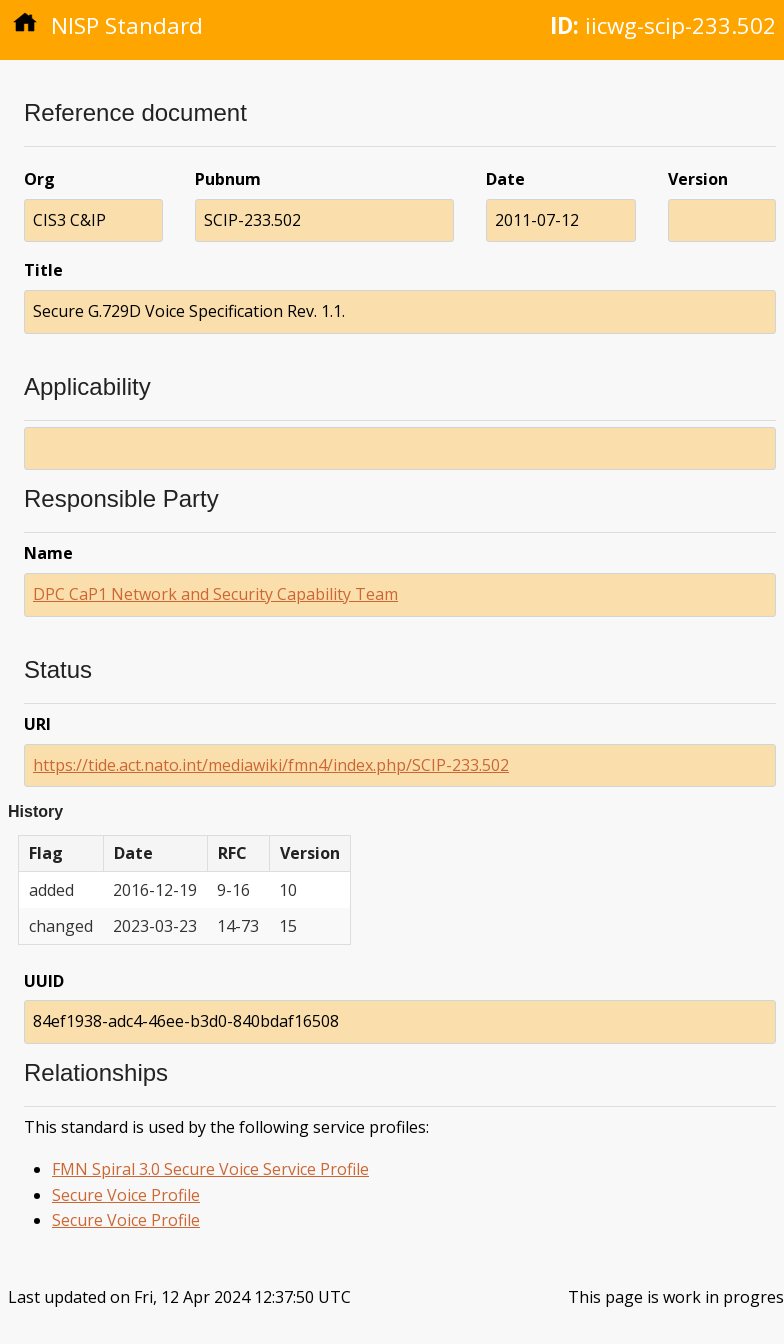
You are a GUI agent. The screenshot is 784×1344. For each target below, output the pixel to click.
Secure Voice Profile (126, 1195)
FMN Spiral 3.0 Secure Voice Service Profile (210, 1169)
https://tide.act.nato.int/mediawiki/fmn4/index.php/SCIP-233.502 (271, 765)
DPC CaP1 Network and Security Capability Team (215, 594)
